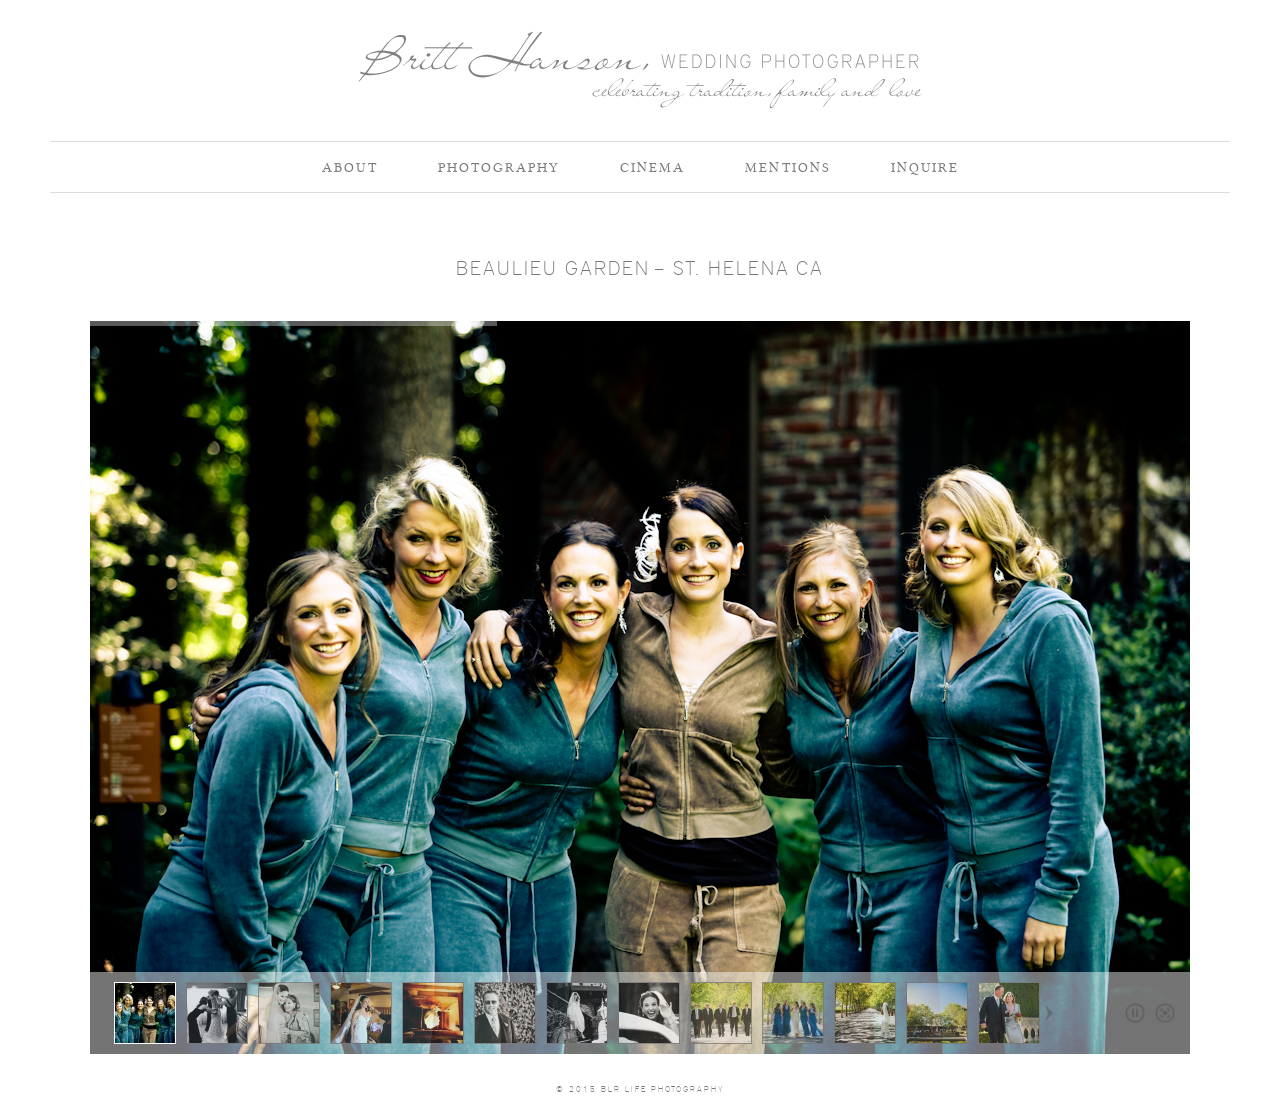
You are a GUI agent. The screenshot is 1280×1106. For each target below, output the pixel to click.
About (350, 167)
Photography (499, 167)
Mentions (788, 167)
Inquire (925, 167)
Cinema (652, 167)
